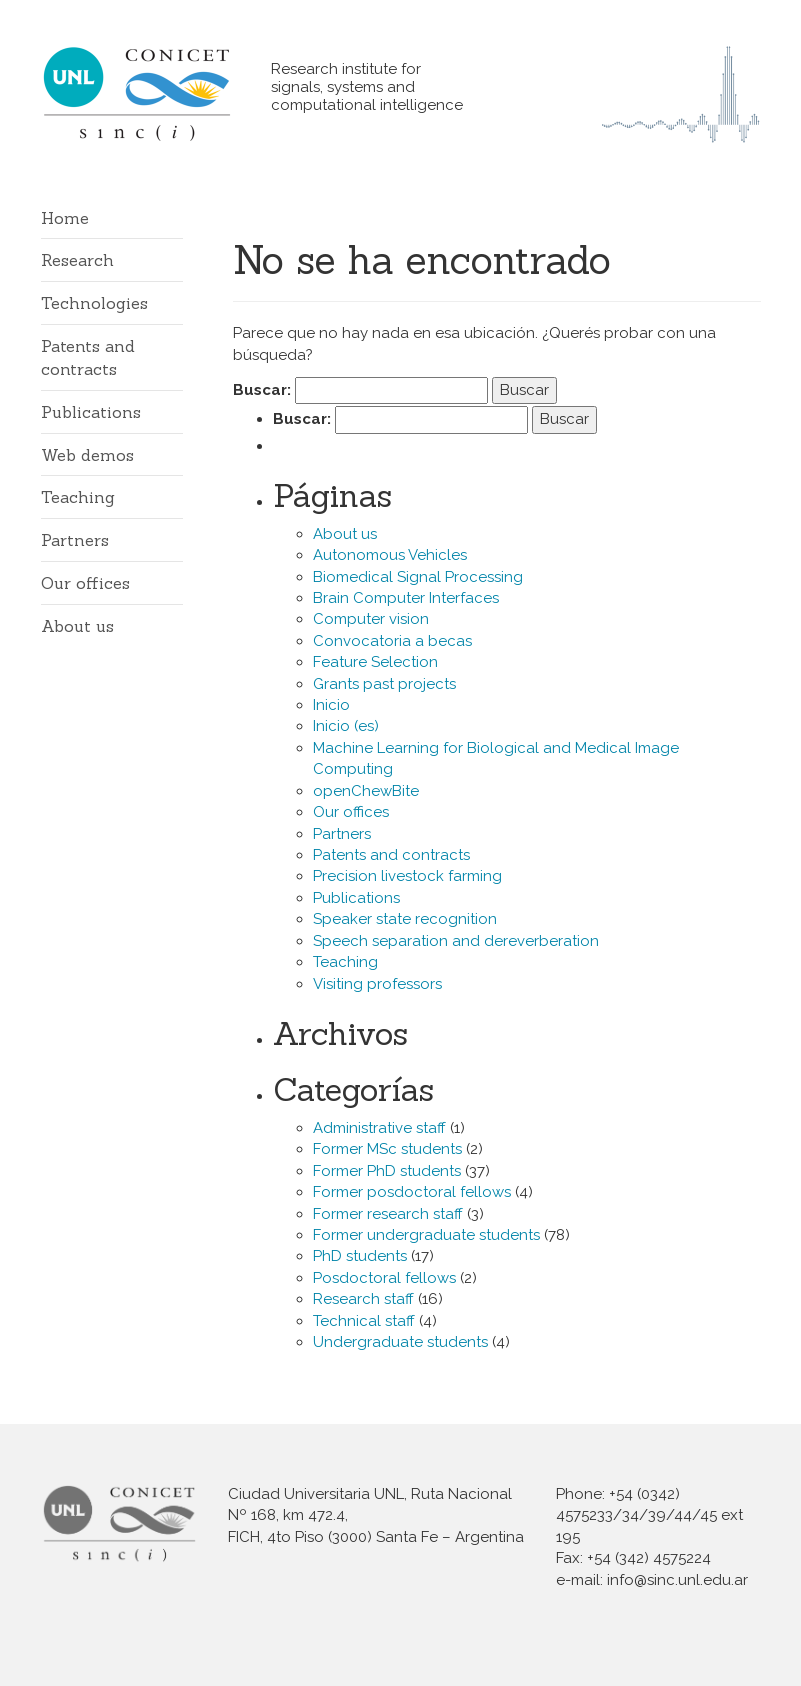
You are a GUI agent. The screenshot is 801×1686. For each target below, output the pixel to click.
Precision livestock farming (407, 876)
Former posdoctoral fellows (412, 1192)
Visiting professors (377, 984)
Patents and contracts (391, 855)
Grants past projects (384, 684)
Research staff (363, 1299)
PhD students (360, 1256)
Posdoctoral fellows (384, 1278)
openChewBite (366, 791)
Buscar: (262, 390)
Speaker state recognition (405, 919)
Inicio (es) (346, 726)
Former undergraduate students (426, 1235)
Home (65, 218)
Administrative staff (379, 1128)
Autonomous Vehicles (390, 555)
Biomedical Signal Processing (418, 577)
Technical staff (364, 1321)
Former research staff (388, 1214)
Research (77, 260)
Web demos (87, 455)
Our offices (85, 583)
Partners (75, 540)
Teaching (78, 497)
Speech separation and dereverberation (456, 941)
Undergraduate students (400, 1342)
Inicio (331, 705)
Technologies (94, 303)
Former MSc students (387, 1149)
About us (77, 626)
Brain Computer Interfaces (406, 598)
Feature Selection (375, 662)
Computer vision (371, 619)
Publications (91, 412)
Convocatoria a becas (392, 641)
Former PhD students (387, 1171)
